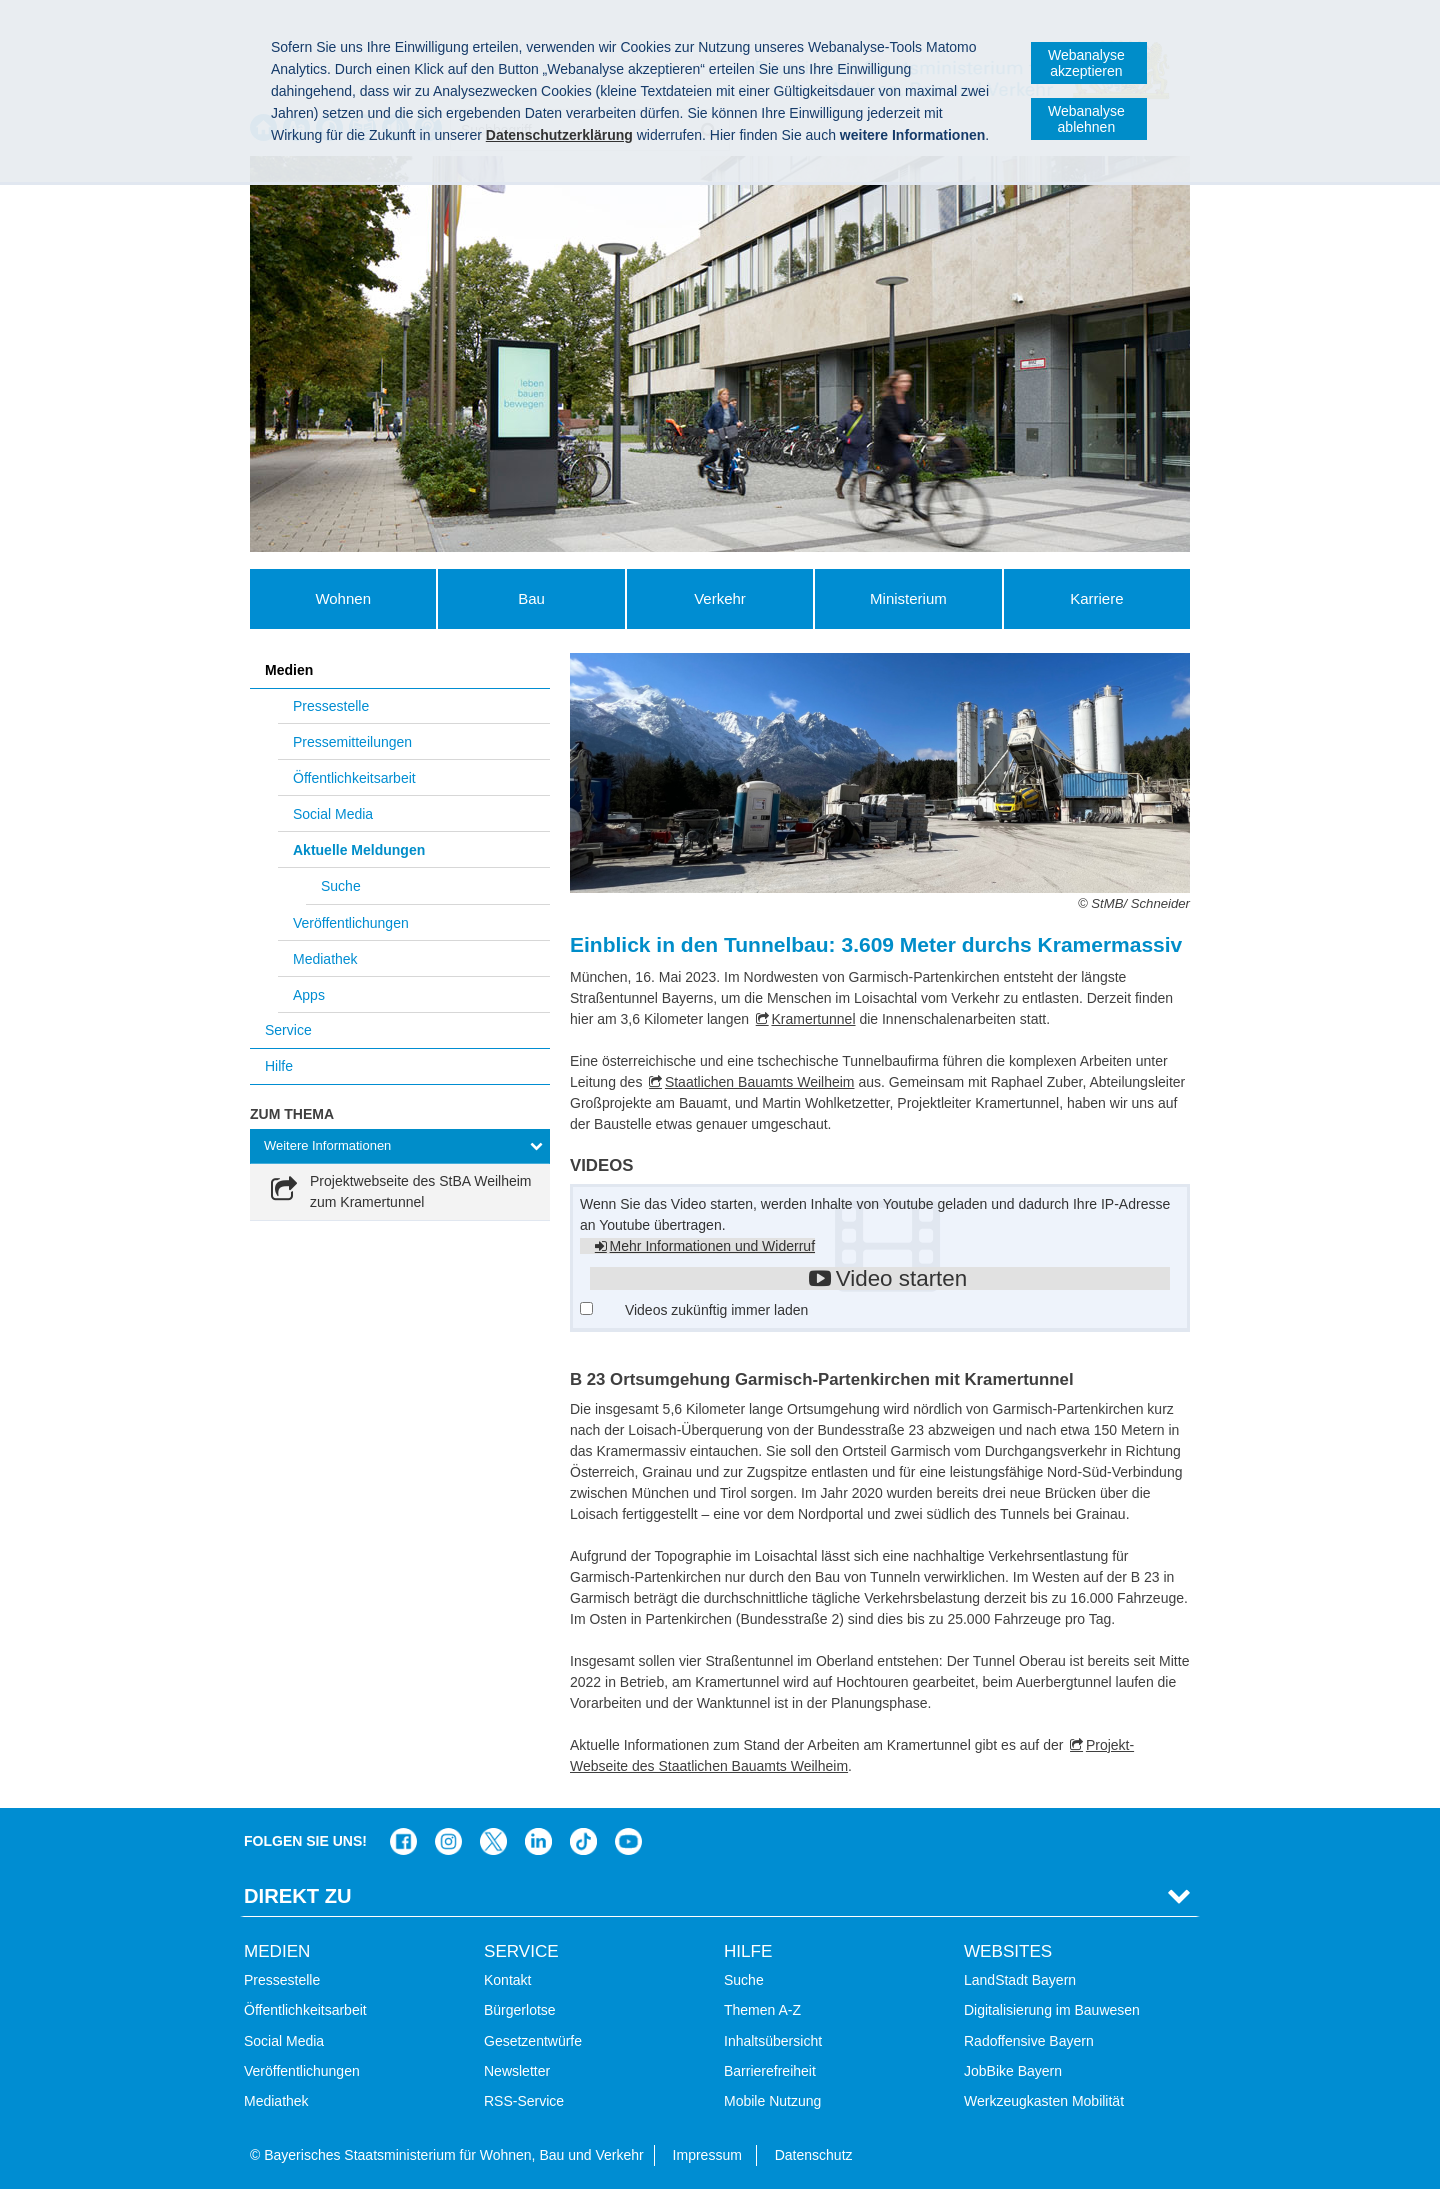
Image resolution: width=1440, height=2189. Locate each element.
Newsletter (517, 2071)
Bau (531, 598)
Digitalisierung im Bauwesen (1052, 2010)
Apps (309, 995)
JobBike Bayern (1013, 2071)
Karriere (1096, 598)
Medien (289, 670)
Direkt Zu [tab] (298, 1896)
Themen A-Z (762, 2010)
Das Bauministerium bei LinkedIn (538, 1841)
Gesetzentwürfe (533, 2041)
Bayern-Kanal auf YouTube (628, 1841)
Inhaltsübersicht (773, 2041)
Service (288, 1030)
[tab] (400, 1146)
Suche (341, 886)
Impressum (707, 2155)
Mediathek (325, 959)
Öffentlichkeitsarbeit (354, 778)
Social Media (333, 814)
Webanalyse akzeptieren (1086, 63)
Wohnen (343, 598)
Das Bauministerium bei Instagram (448, 1841)
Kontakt (507, 1980)
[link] (400, 1192)
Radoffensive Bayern (1029, 2041)
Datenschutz (814, 2155)
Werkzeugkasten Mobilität (1044, 2101)
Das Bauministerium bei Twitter (493, 1841)
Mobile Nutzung (772, 2101)
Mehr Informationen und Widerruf (712, 1246)
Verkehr (720, 598)
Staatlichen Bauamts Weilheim (760, 1082)
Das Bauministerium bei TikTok (583, 1841)
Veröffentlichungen (351, 923)
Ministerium (908, 598)
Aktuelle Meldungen (359, 850)
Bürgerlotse (520, 2010)
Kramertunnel (813, 1019)
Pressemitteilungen (352, 742)
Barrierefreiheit (770, 2071)
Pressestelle (331, 706)
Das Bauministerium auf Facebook (403, 1841)
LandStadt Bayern (1020, 1980)
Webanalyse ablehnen (1086, 119)
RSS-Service (524, 2101)
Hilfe (279, 1066)
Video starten (902, 1278)
